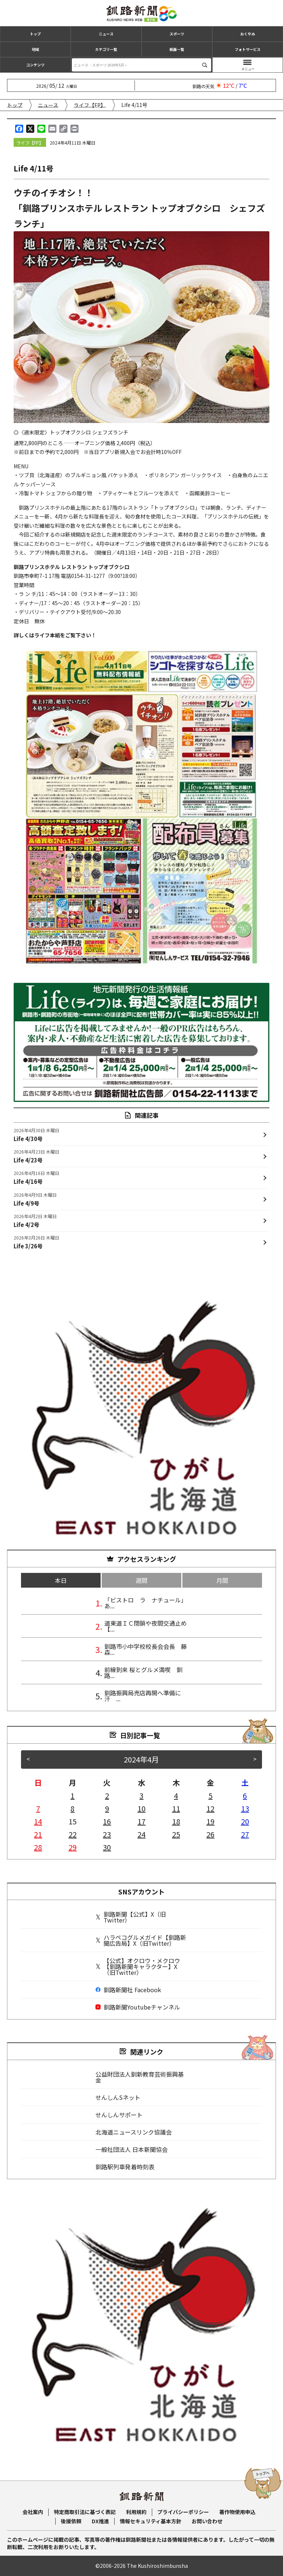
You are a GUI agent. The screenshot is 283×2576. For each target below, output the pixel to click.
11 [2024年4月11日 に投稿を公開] (176, 1808)
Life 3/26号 (36, 1242)
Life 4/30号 (36, 1134)
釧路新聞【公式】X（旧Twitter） (130, 1917)
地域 (35, 49)
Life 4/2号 (35, 1220)
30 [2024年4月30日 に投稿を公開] (107, 1847)
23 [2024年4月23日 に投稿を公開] (107, 1834)
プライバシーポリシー (183, 2512)
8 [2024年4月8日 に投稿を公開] (72, 1808)
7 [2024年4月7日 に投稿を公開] (38, 1808)
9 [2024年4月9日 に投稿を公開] (107, 1808)
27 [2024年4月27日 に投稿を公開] (245, 1834)
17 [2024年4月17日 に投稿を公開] (141, 1821)
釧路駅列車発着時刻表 (124, 2166)
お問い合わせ (207, 2521)
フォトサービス (248, 49)
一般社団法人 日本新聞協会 (131, 2149)
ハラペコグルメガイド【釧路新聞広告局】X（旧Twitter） (140, 1940)
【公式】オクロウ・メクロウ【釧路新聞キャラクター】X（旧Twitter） (137, 1966)
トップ (35, 34)
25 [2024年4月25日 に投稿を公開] (176, 1834)
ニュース (106, 34)
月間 (222, 1580)
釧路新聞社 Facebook (128, 1989)
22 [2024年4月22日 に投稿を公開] (73, 1834)
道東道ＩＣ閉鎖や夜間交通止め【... (145, 1626)
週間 (141, 1580)
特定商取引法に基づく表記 (85, 2512)
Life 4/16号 (36, 1177)
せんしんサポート (119, 2114)
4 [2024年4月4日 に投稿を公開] (176, 1795)
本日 (61, 1580)
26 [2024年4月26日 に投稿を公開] (210, 1834)
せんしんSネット (117, 2097)
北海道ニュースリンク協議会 (133, 2132)
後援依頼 (71, 2521)
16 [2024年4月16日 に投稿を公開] (107, 1821)
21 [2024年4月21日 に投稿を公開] (38, 1834)
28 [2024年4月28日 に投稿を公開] (38, 1847)
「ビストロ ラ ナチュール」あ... (145, 1602)
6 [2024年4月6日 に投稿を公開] (245, 1795)
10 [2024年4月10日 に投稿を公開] (141, 1808)
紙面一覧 (177, 49)
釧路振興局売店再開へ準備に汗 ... (142, 1695)
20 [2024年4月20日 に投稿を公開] (245, 1821)
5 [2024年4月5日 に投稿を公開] (211, 1795)
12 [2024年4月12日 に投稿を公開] (210, 1808)
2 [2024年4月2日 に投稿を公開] (107, 1795)
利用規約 (136, 2512)
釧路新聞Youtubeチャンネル (137, 2007)
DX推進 (100, 2521)
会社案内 (32, 2512)
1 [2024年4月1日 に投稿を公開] (72, 1795)
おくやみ (247, 34)
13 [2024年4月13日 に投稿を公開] (245, 1808)
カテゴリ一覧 (106, 49)
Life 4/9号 (35, 1199)
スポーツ (177, 34)
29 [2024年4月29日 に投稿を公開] (73, 1847)
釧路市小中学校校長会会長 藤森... (145, 1649)
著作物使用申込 (237, 2512)
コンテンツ (35, 64)
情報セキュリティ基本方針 (150, 2521)
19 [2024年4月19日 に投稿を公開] (210, 1821)
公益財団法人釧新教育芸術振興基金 (139, 2077)
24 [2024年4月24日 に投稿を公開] (141, 1834)
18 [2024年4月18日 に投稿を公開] (176, 1821)
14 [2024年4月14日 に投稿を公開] (38, 1821)
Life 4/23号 (36, 1156)
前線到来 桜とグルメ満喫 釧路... (143, 1672)
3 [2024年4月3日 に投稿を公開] (141, 1795)
